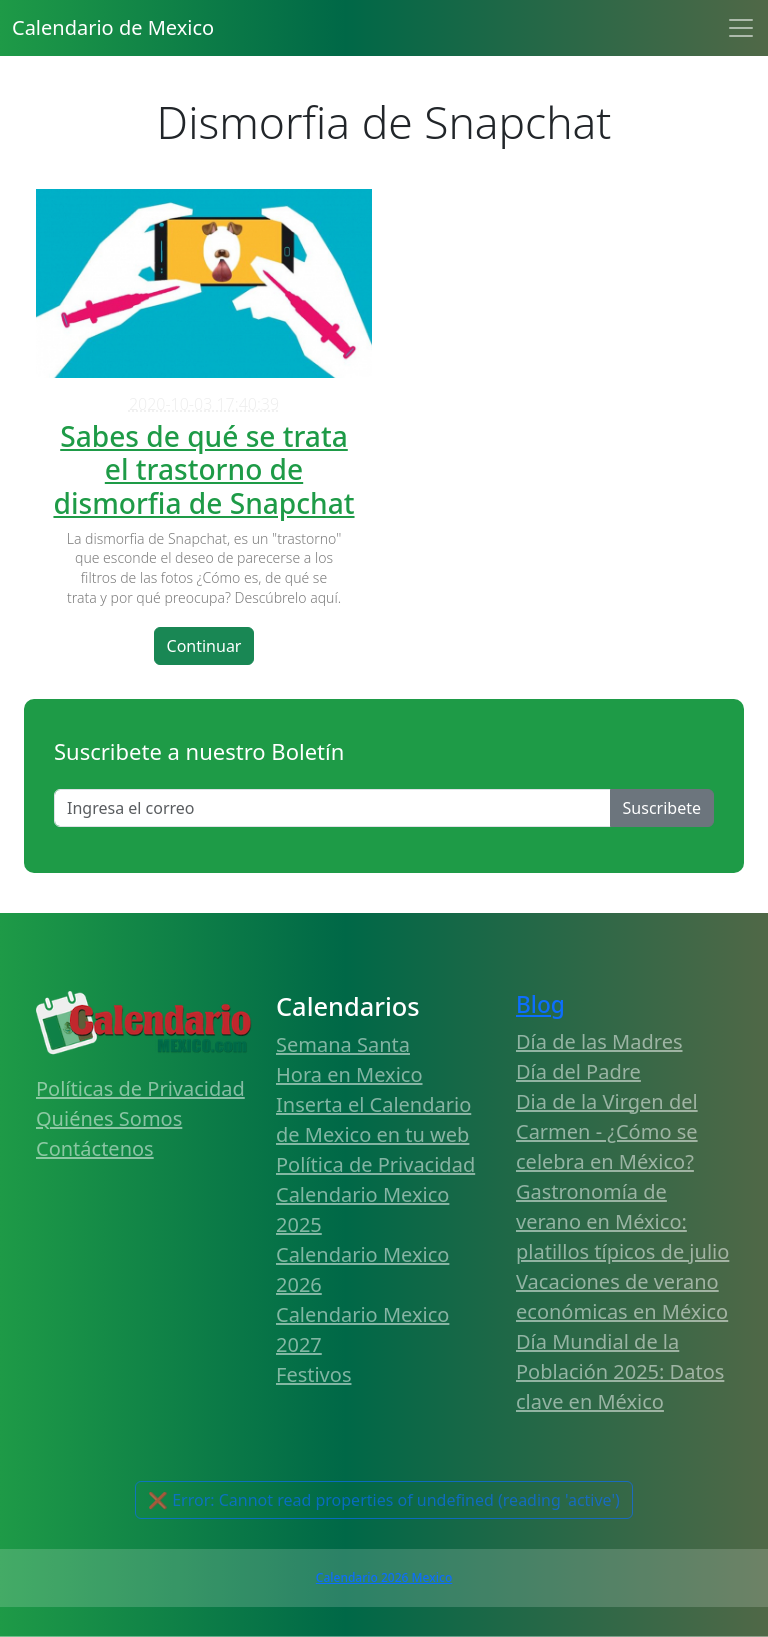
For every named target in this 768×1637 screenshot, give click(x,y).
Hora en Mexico (349, 1074)
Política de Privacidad (375, 1164)
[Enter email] (332, 808)
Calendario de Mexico (113, 27)
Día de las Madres (599, 1041)
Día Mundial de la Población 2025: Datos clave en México (620, 1371)
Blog (540, 1004)
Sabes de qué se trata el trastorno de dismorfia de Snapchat (203, 469)
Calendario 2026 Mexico (384, 1577)
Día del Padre (578, 1071)
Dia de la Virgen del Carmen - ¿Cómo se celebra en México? (607, 1131)
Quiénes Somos (109, 1118)
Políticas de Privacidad (140, 1088)
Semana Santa (343, 1044)
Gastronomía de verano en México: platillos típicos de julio (622, 1221)
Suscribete (662, 808)
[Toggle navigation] (741, 28)
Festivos (313, 1374)
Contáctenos (95, 1148)
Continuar (204, 646)
